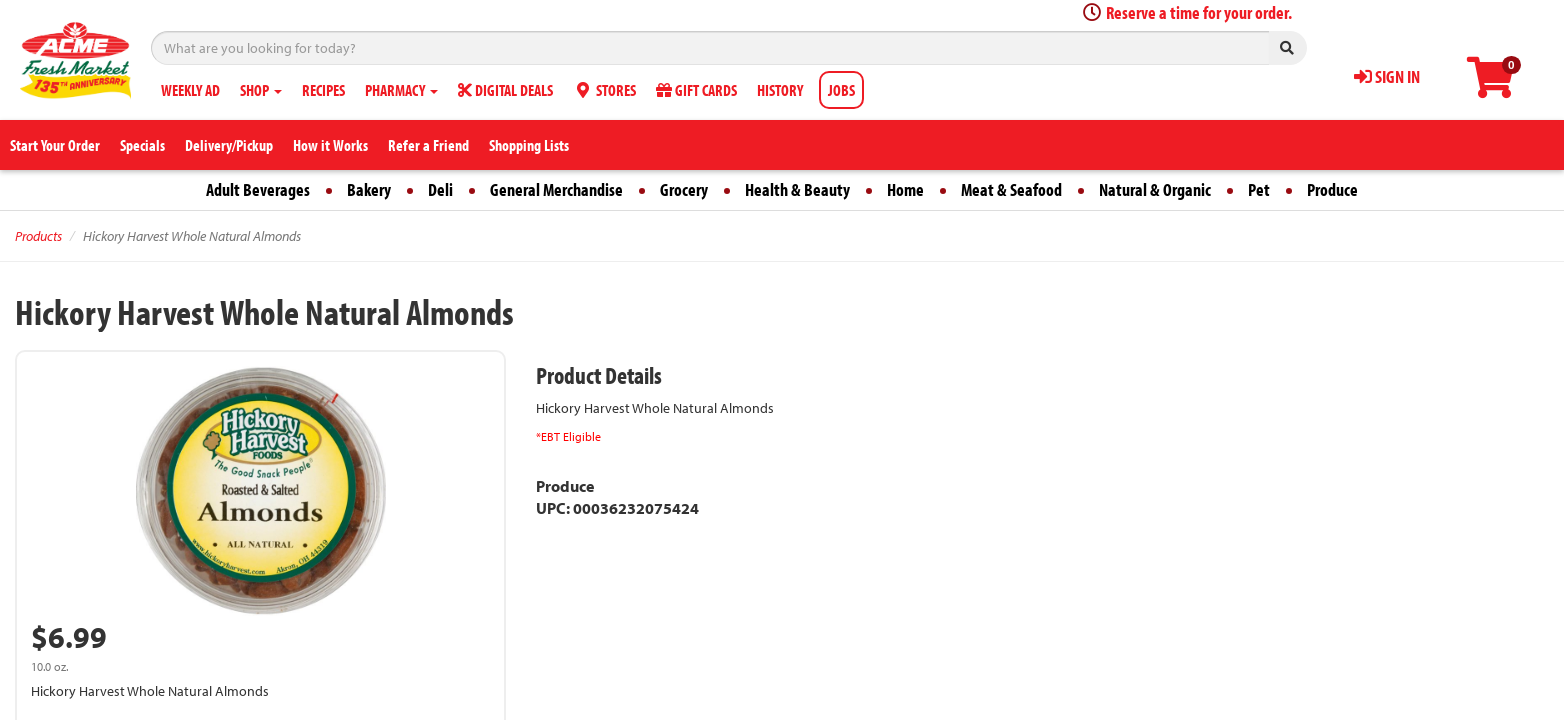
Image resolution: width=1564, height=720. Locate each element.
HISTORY (780, 90)
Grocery (684, 189)
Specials (142, 145)
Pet (1259, 189)
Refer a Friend (428, 145)
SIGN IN (1387, 76)
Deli (440, 189)
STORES (604, 90)
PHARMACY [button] (401, 90)
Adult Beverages (258, 189)
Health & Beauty (797, 189)
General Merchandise (556, 189)
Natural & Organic (1155, 189)
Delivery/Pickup (229, 145)
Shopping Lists (529, 145)
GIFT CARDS (696, 90)
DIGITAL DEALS (505, 90)
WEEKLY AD (190, 90)
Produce (1332, 189)
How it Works (330, 145)
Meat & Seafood (1011, 189)
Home (905, 189)
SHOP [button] (261, 90)
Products (38, 236)
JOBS (841, 90)
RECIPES (323, 90)
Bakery (369, 189)
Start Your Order (55, 145)
